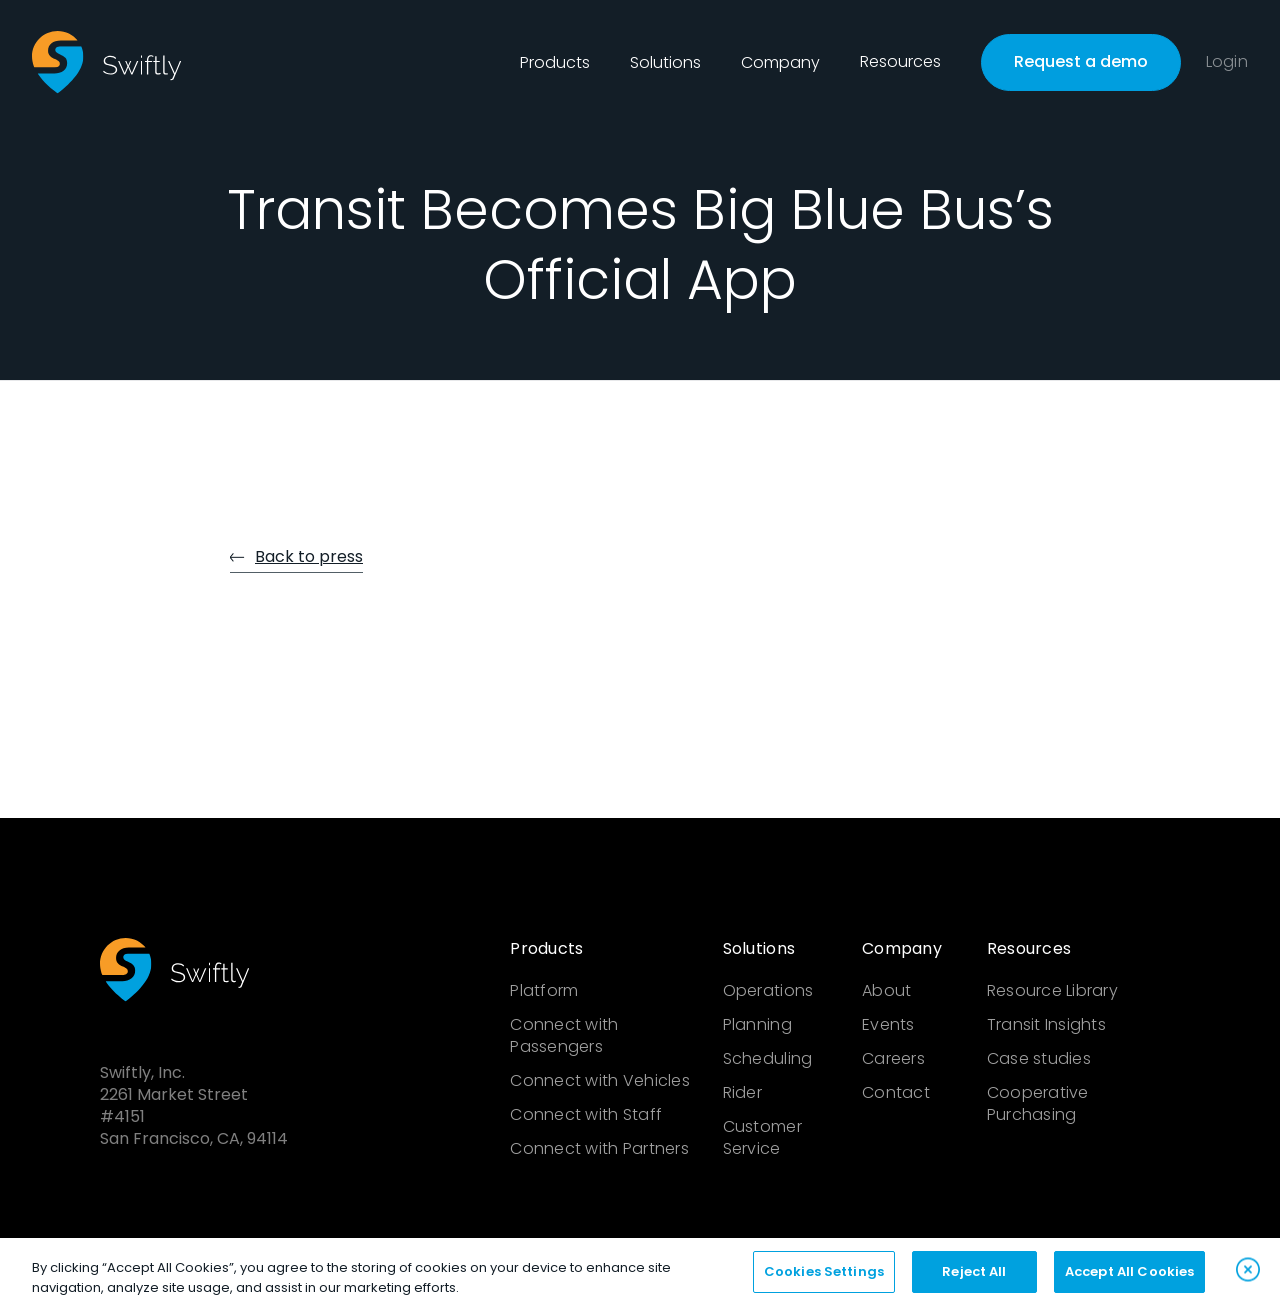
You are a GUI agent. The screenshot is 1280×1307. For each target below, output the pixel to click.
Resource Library (1052, 991)
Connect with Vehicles (599, 1081)
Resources (900, 62)
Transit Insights (1046, 1025)
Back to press (309, 556)
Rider (742, 1093)
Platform (544, 991)
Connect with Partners (599, 1149)
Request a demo (1081, 61)
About (886, 991)
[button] (555, 63)
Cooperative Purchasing (1038, 1104)
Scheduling (768, 1059)
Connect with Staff (586, 1115)
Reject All (974, 1277)
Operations (768, 991)
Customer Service (762, 1138)
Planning (757, 1025)
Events (888, 1025)
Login (1227, 62)
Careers (893, 1059)
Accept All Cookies (1129, 1277)
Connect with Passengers (564, 1036)
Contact (896, 1093)
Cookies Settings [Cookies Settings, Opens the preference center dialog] (824, 1277)
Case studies (1039, 1059)
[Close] (1248, 1275)
